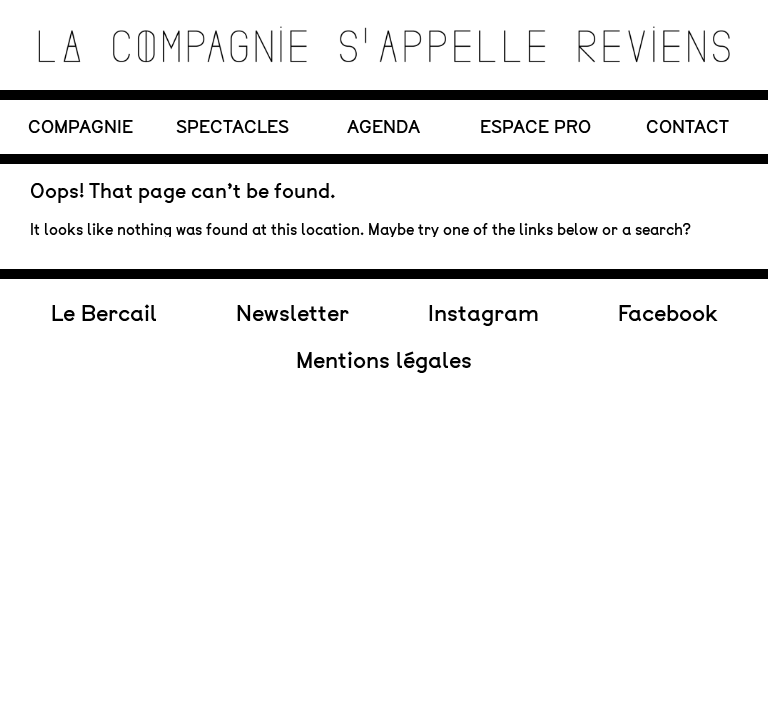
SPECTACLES (232, 126)
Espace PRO (535, 126)
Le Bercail (104, 251)
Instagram (483, 251)
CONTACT (687, 126)
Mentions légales (384, 298)
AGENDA (383, 126)
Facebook (667, 251)
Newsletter (292, 251)
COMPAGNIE (80, 126)
